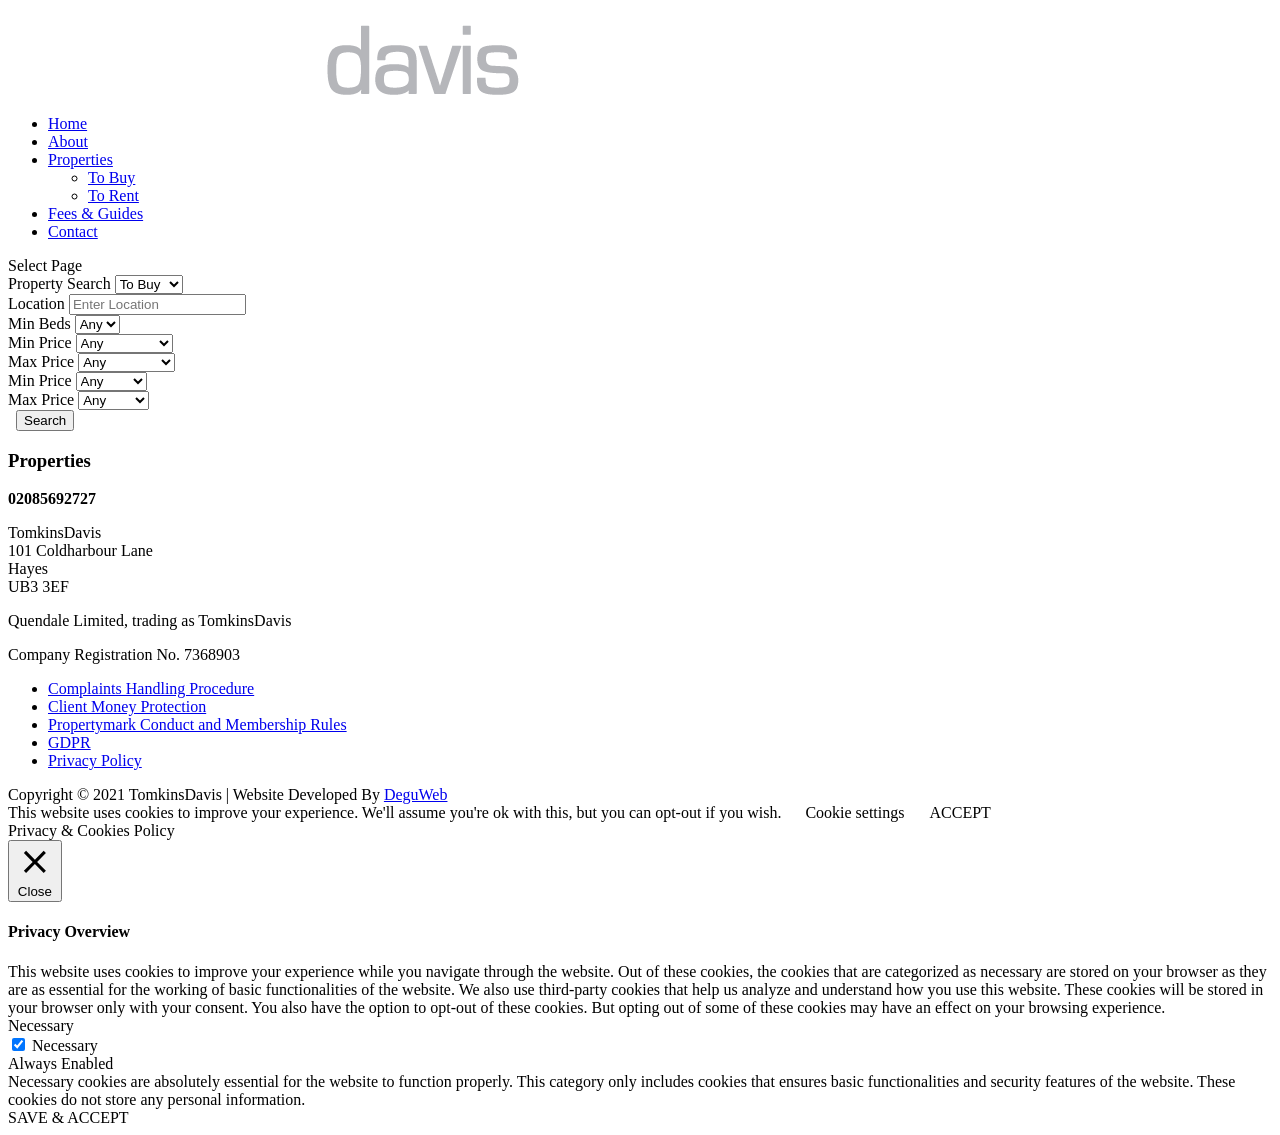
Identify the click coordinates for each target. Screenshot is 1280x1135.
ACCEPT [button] (959, 812)
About (68, 141)
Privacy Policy (95, 760)
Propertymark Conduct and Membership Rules (197, 724)
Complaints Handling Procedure (151, 688)
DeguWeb (416, 794)
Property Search (61, 283)
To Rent (113, 195)
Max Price (43, 361)
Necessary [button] (41, 1025)
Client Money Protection (127, 706)
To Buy (111, 177)
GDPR (69, 742)
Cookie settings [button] (854, 812)
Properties (80, 159)
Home (67, 123)
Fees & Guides (95, 213)
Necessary (65, 1045)
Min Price (42, 342)
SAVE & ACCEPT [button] (68, 1117)
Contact (73, 231)
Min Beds (41, 323)
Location (38, 303)
